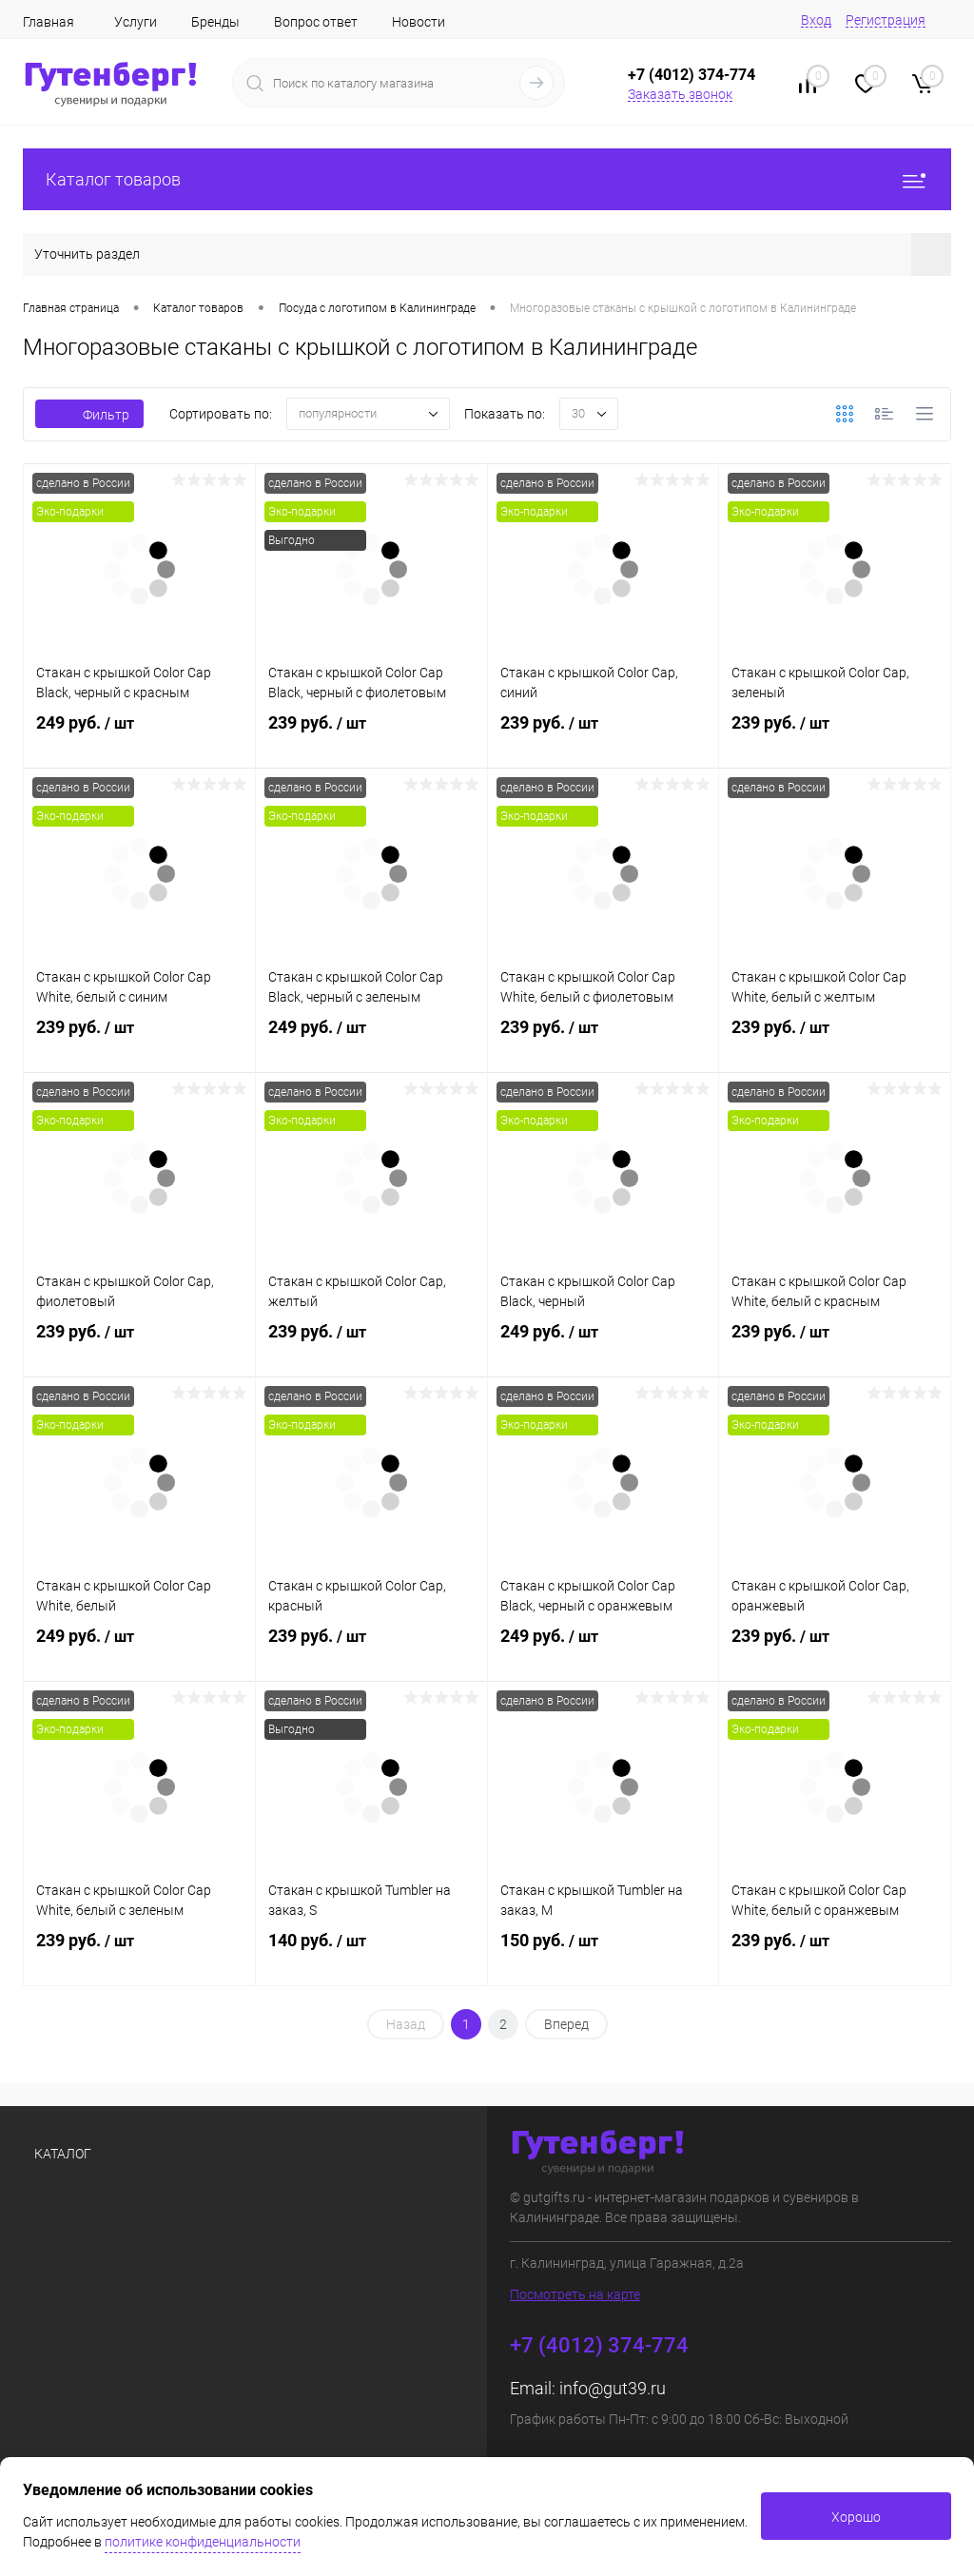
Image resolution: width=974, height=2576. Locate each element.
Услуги (135, 21)
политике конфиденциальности (203, 2541)
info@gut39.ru (612, 2388)
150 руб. (603, 1955)
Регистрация (885, 20)
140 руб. (371, 1955)
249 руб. (139, 737)
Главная (48, 21)
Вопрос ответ (316, 21)
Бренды (215, 21)
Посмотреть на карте (575, 2294)
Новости (418, 21)
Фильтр (89, 414)
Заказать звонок (680, 94)
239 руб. (371, 737)
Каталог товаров (487, 179)
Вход (816, 20)
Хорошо (856, 2517)
